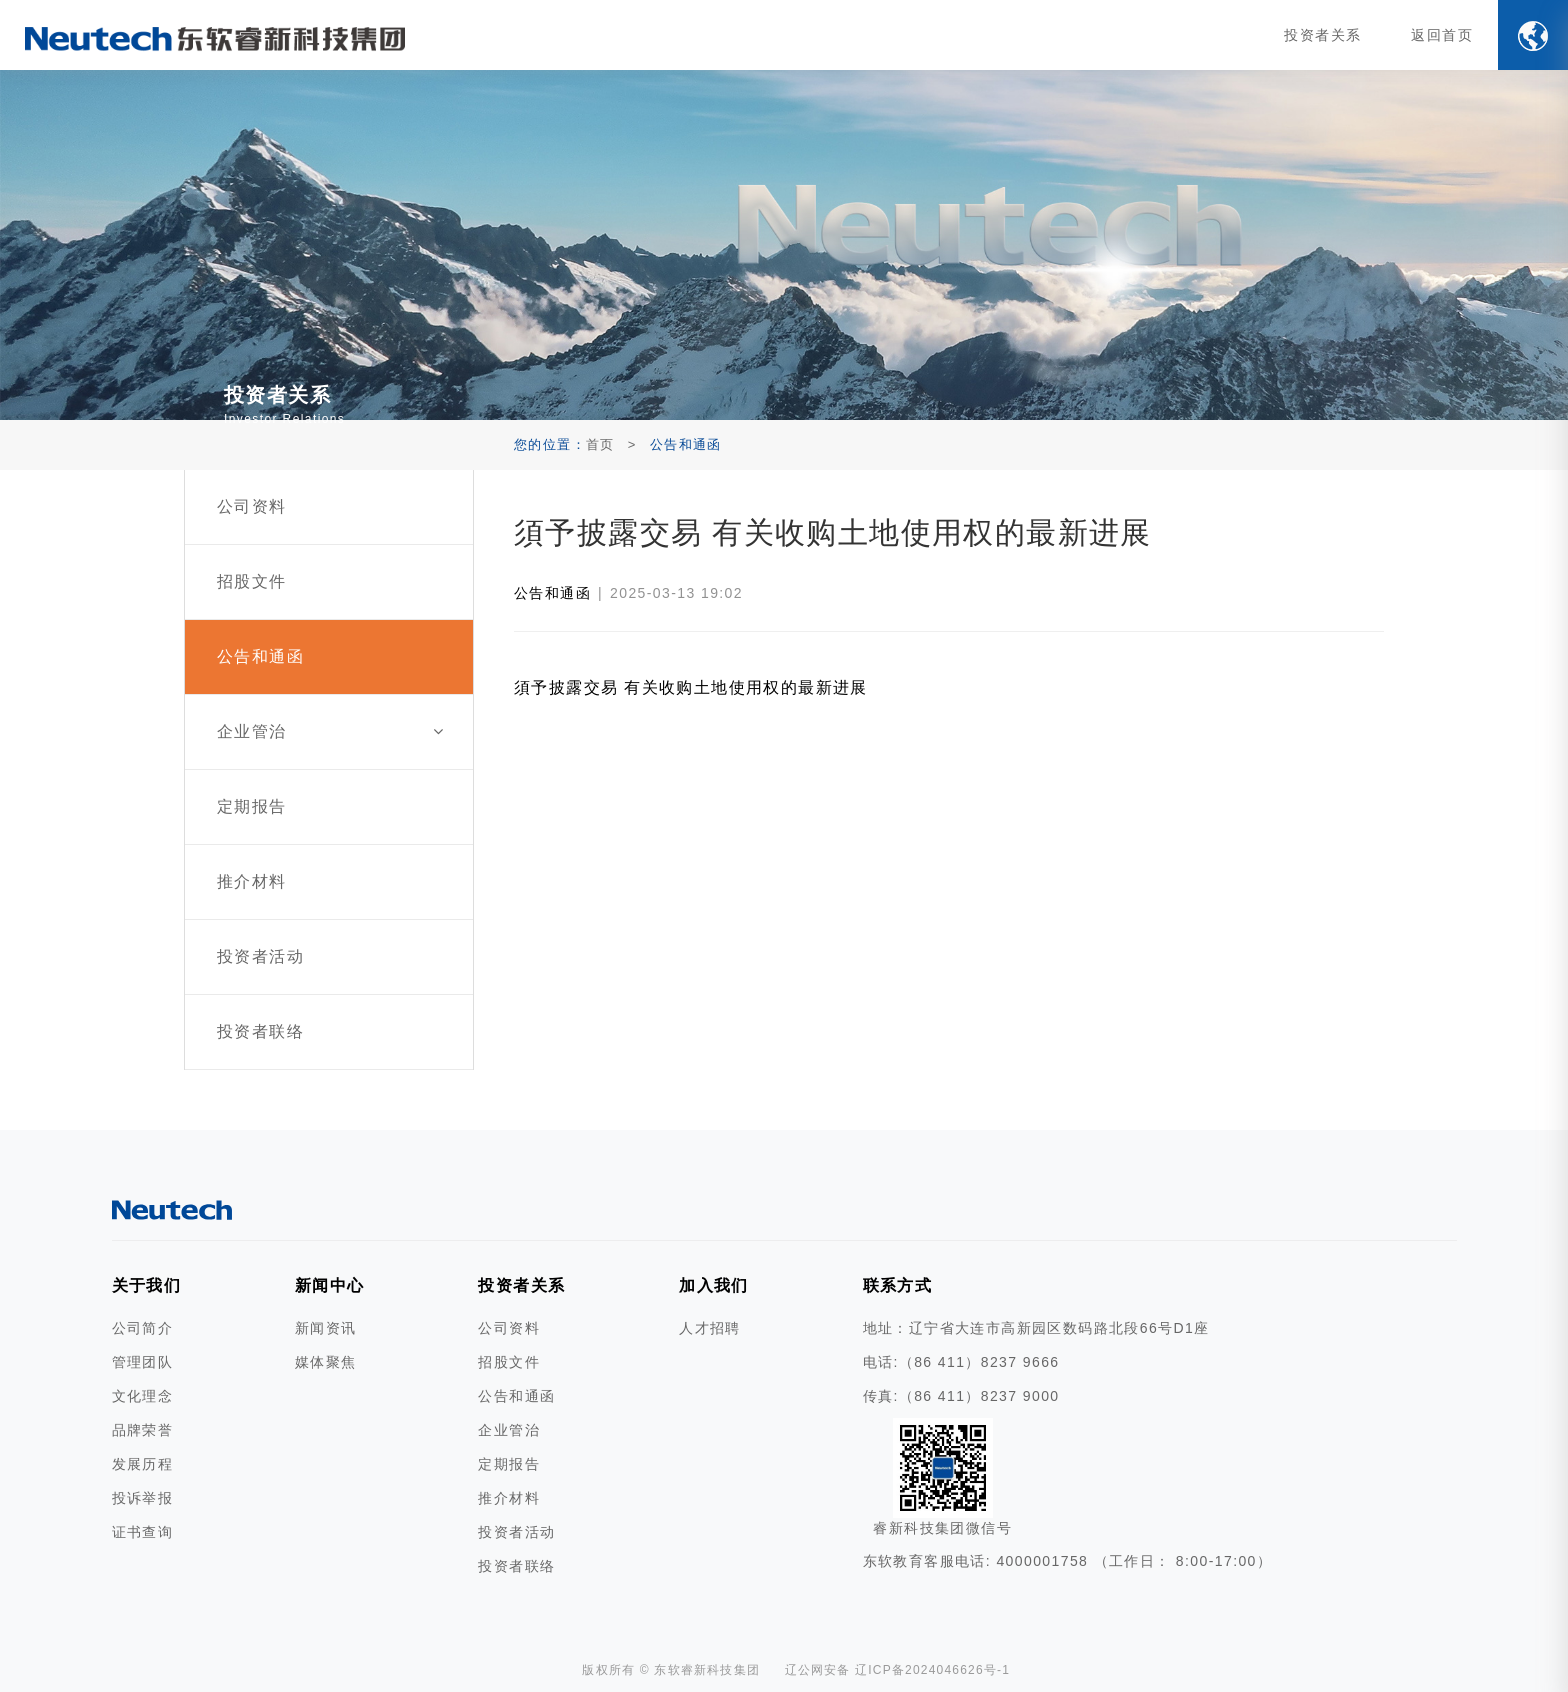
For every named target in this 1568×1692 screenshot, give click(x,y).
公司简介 (143, 1328)
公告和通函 (552, 593)
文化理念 (143, 1396)
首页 (600, 444)
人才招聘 (710, 1328)
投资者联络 (516, 1566)
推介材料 (509, 1498)
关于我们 (147, 1285)
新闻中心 (330, 1285)
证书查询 (143, 1532)
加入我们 (714, 1285)
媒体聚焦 (326, 1362)
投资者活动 (516, 1532)
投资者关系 (1322, 35)
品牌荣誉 (143, 1430)
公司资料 (509, 1328)
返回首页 (1442, 35)
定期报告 (509, 1464)
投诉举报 (143, 1498)
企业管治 (509, 1430)
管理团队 (143, 1362)
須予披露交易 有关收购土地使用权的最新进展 (691, 687)
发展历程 (143, 1464)
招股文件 (509, 1362)
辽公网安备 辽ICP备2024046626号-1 (898, 1670)
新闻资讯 (326, 1328)
